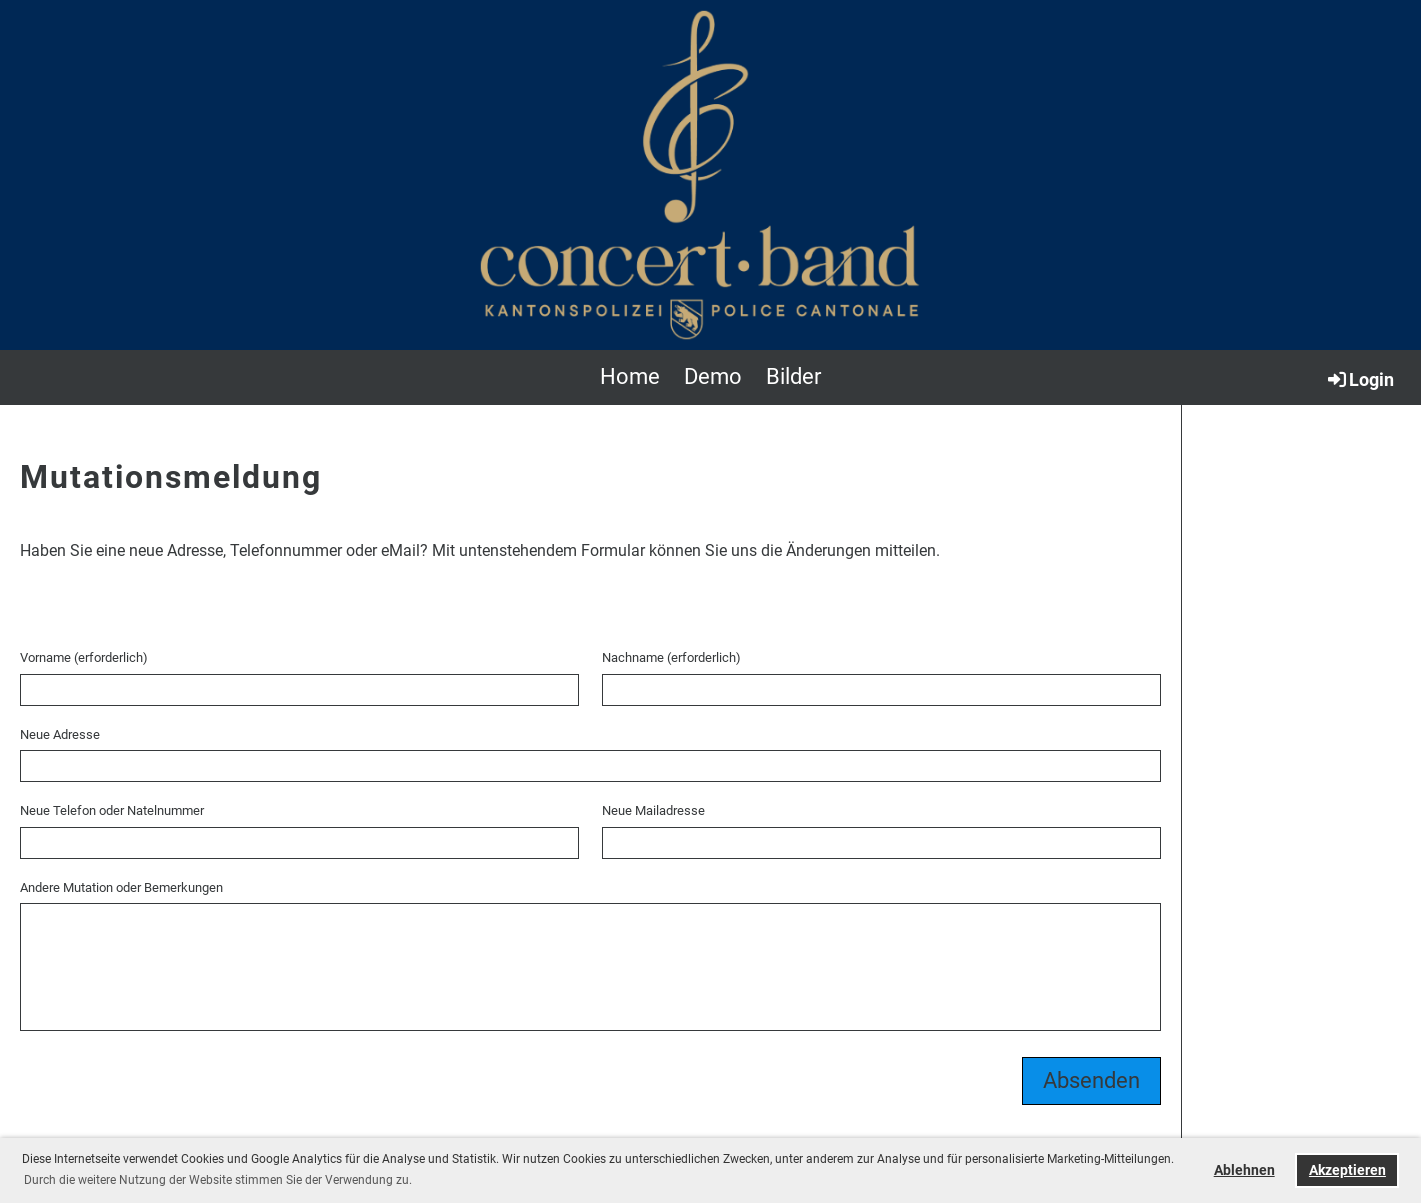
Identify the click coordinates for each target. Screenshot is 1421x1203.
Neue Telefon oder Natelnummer (112, 810)
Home (630, 376)
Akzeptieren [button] (1347, 1170)
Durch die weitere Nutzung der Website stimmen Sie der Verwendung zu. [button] (218, 1180)
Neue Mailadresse (653, 810)
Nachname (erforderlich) (671, 657)
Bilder (793, 376)
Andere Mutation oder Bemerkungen (121, 887)
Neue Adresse (60, 734)
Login (1359, 379)
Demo (713, 376)
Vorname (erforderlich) (84, 657)
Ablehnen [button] (1244, 1170)
